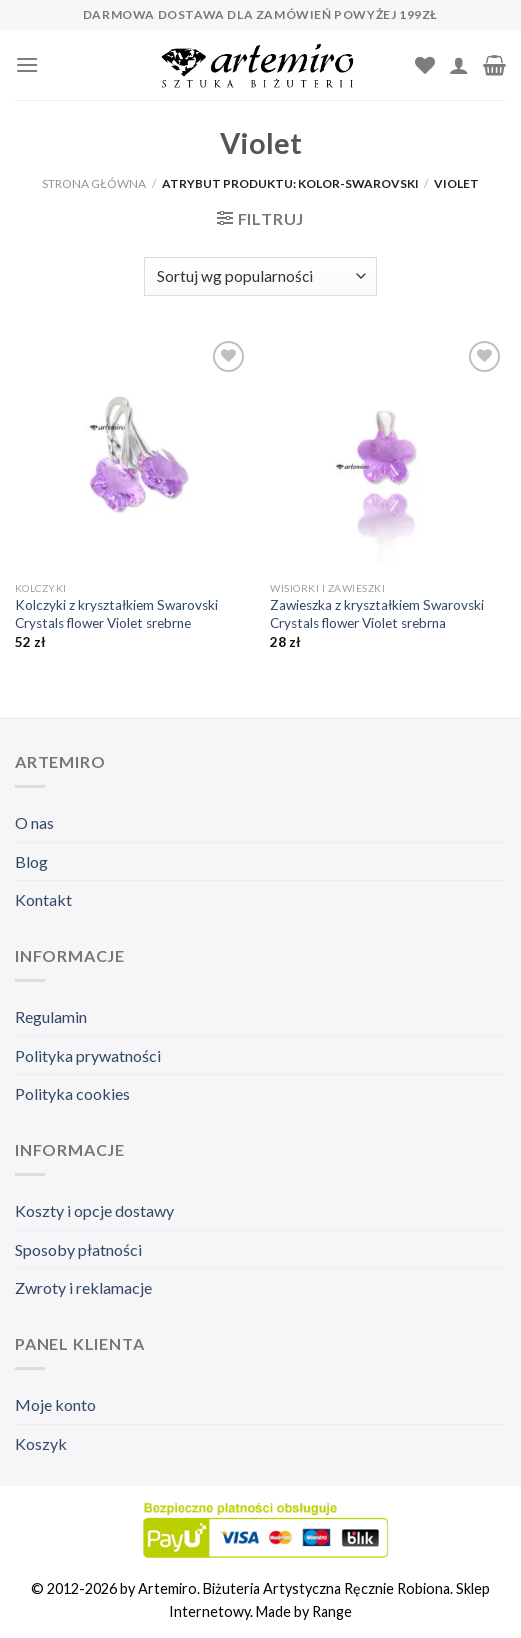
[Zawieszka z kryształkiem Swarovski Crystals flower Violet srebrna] (388, 454)
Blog (31, 861)
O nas (34, 822)
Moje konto (55, 1404)
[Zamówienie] (260, 276)
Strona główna (94, 183)
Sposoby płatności (78, 1249)
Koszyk (41, 1443)
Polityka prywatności (88, 1055)
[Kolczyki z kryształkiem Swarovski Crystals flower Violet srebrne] (133, 454)
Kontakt (43, 899)
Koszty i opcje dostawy (94, 1210)
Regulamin (51, 1016)
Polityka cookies (72, 1093)
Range (332, 1611)
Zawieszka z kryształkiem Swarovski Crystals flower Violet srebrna (377, 614)
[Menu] (27, 64)
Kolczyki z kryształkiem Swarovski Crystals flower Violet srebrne (116, 614)
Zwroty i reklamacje (83, 1287)
